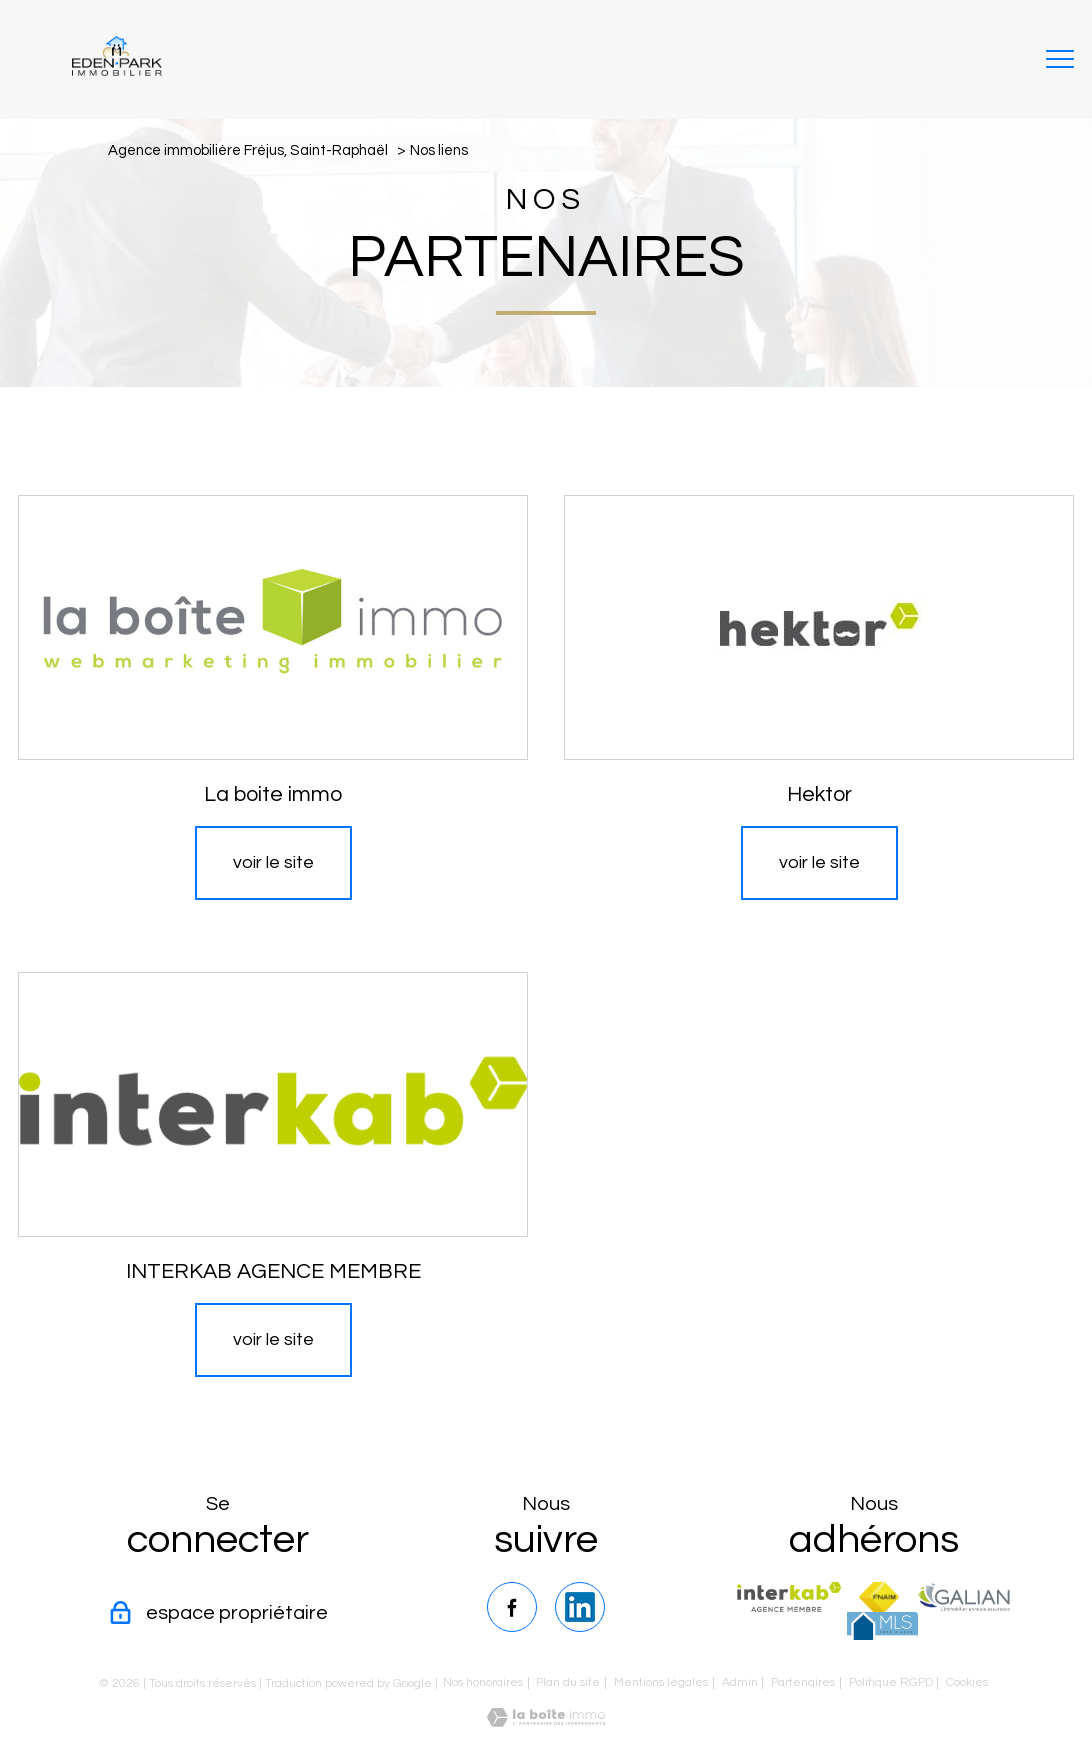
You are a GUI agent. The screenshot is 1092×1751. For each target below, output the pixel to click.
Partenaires (803, 1682)
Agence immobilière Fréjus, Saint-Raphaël (248, 150)
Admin (740, 1682)
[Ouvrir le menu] (1060, 60)
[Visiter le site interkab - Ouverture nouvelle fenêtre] (788, 1597)
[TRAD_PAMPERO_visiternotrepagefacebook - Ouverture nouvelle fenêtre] (512, 1607)
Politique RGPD (891, 1682)
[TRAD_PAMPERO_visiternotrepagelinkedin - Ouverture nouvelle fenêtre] (580, 1607)
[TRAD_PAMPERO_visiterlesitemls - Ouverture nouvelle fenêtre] (882, 1626)
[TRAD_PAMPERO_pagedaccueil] (117, 70)
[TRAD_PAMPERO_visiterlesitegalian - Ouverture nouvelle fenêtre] (964, 1597)
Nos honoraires (483, 1682)
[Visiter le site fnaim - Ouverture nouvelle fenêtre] (879, 1597)
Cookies (967, 1682)
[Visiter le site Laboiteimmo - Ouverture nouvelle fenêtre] (546, 1721)
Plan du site (568, 1682)
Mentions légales (661, 1682)
